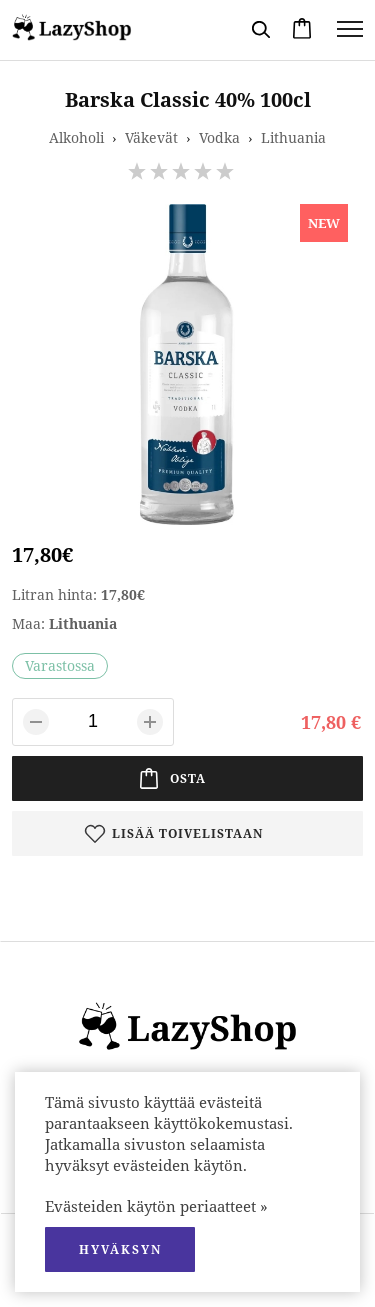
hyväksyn (120, 1249)
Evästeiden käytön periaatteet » (156, 1206)
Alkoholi (76, 137)
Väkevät (151, 137)
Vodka (219, 137)
